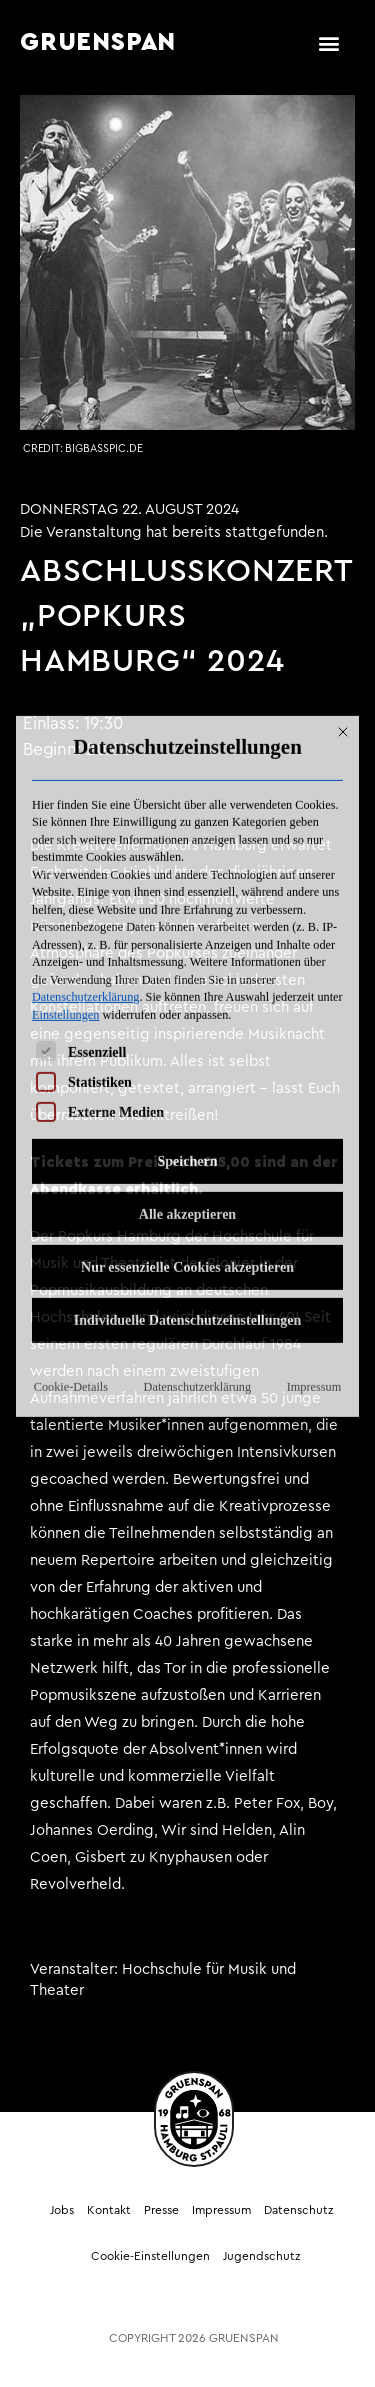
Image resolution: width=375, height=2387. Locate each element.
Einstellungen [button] (65, 845)
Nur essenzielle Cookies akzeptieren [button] (187, 1097)
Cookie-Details (71, 1217)
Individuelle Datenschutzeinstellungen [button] (188, 1150)
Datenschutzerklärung (85, 827)
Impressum (314, 1217)
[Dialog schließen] (343, 562)
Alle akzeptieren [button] (187, 1044)
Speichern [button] (188, 991)
